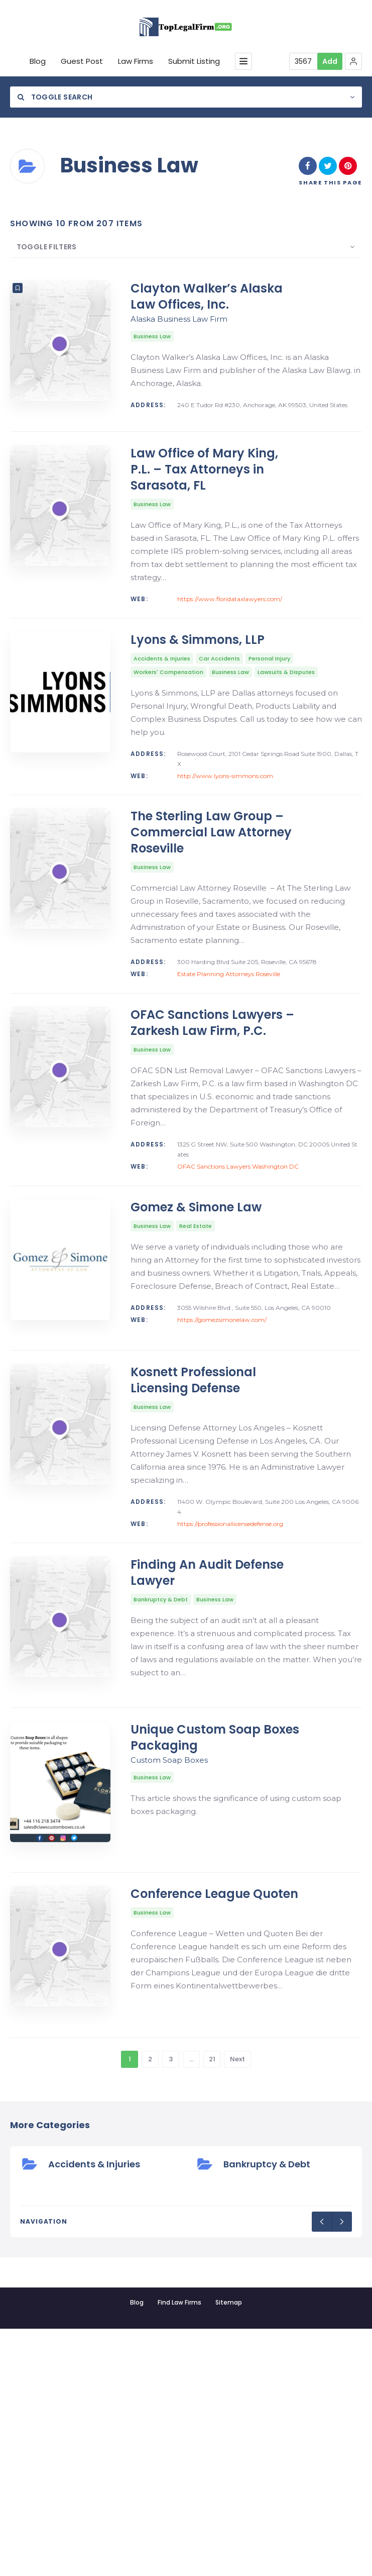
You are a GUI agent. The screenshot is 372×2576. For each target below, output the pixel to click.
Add (329, 61)
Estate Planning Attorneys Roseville (228, 1048)
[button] (353, 61)
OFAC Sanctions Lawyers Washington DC (238, 1265)
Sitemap (228, 2549)
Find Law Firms (179, 2549)
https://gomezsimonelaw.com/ (222, 1443)
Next (237, 2306)
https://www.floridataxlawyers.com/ (229, 623)
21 (212, 2306)
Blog (137, 2549)
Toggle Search (55, 97)
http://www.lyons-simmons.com (225, 825)
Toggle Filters (40, 247)
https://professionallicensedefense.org (230, 1672)
